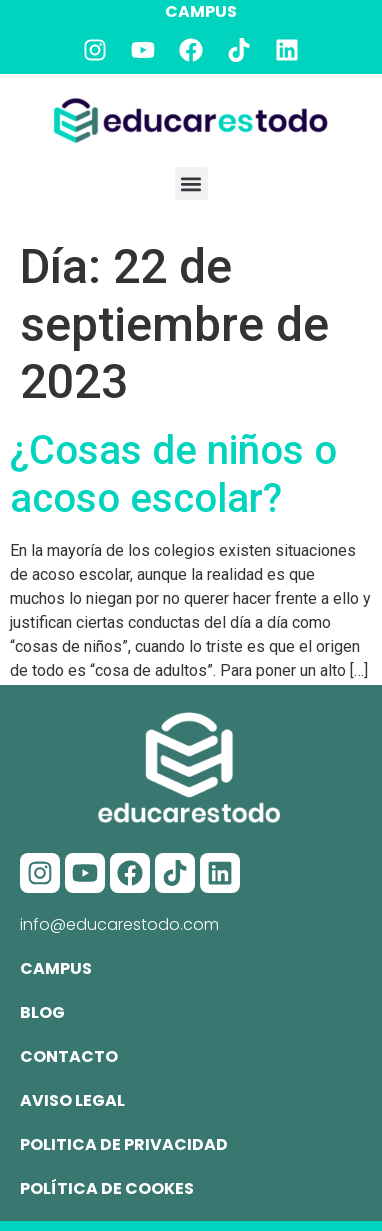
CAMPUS (201, 11)
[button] (191, 183)
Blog (42, 1012)
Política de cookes (107, 1188)
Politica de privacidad (124, 1144)
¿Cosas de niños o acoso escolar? (173, 474)
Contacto (69, 1056)
